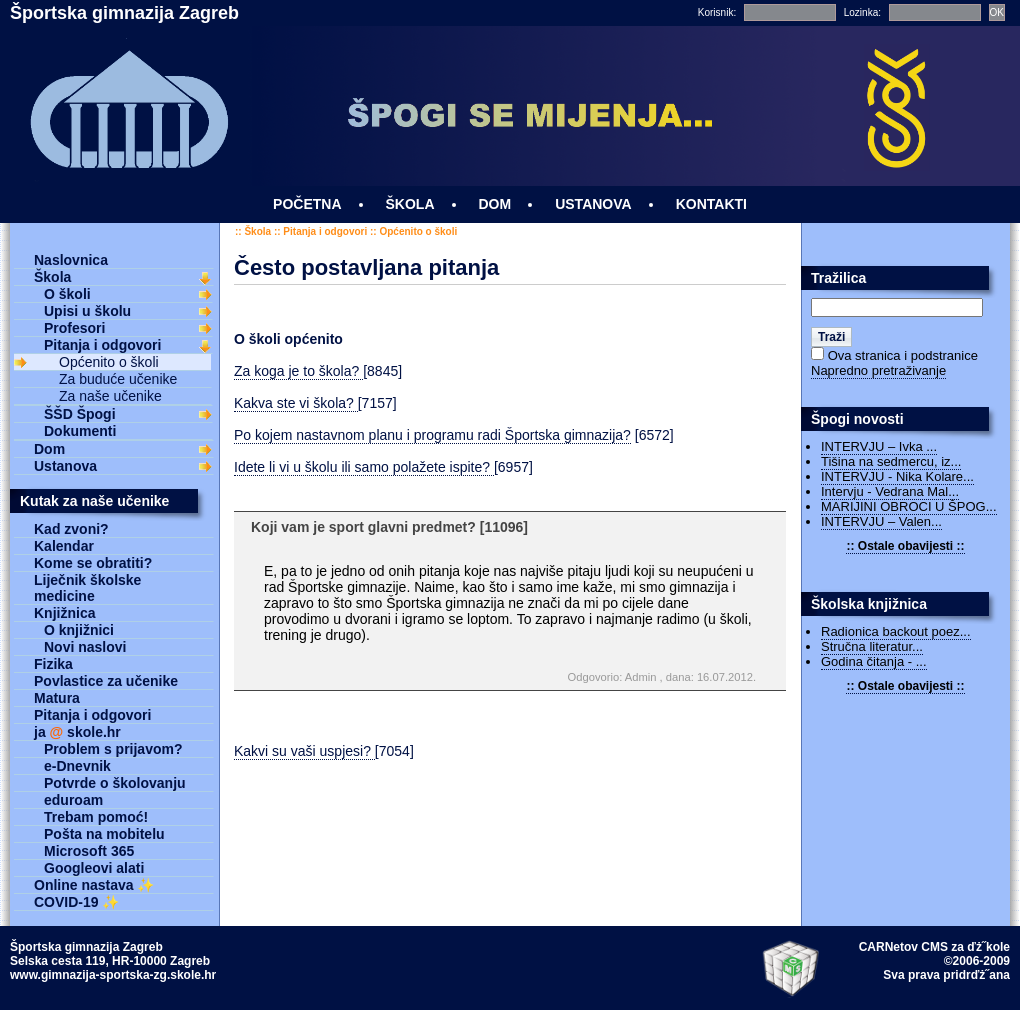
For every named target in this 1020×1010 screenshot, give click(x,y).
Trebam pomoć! (96, 817)
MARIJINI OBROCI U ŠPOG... (909, 506)
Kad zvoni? (71, 529)
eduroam (73, 800)
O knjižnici (79, 630)
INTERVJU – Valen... (881, 521)
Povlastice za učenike (106, 681)
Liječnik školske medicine (87, 588)
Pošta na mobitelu (104, 834)
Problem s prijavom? (113, 749)
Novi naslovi (85, 647)
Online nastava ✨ (94, 885)
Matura (57, 698)
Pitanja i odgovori (325, 231)
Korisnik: (717, 12)
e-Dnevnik (77, 766)
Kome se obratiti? (93, 563)
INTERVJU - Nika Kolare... (897, 476)
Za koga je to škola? (298, 371)
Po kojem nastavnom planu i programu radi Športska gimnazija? (432, 435)
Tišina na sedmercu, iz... (891, 461)
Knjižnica (64, 613)
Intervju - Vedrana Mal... (890, 491)
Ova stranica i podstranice (903, 355)
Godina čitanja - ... (874, 661)
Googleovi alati (94, 868)
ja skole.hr (77, 732)
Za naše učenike (110, 396)
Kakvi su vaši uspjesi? (304, 751)
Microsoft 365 (89, 851)
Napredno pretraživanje (878, 370)
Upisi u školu (87, 311)
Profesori (74, 328)
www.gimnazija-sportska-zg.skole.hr (113, 975)
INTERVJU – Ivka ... (879, 446)
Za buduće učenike (118, 379)
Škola (257, 231)
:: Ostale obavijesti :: (905, 546)
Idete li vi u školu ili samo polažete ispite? (364, 467)
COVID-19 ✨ (76, 902)
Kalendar (64, 546)
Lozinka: (862, 12)
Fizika (53, 664)
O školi (67, 294)
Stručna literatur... (872, 646)
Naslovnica (71, 260)
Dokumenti (80, 431)
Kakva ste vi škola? (296, 403)
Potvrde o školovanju (115, 783)
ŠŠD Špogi (80, 414)
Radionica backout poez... (896, 631)
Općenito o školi (418, 231)
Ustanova (65, 466)
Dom (49, 449)
